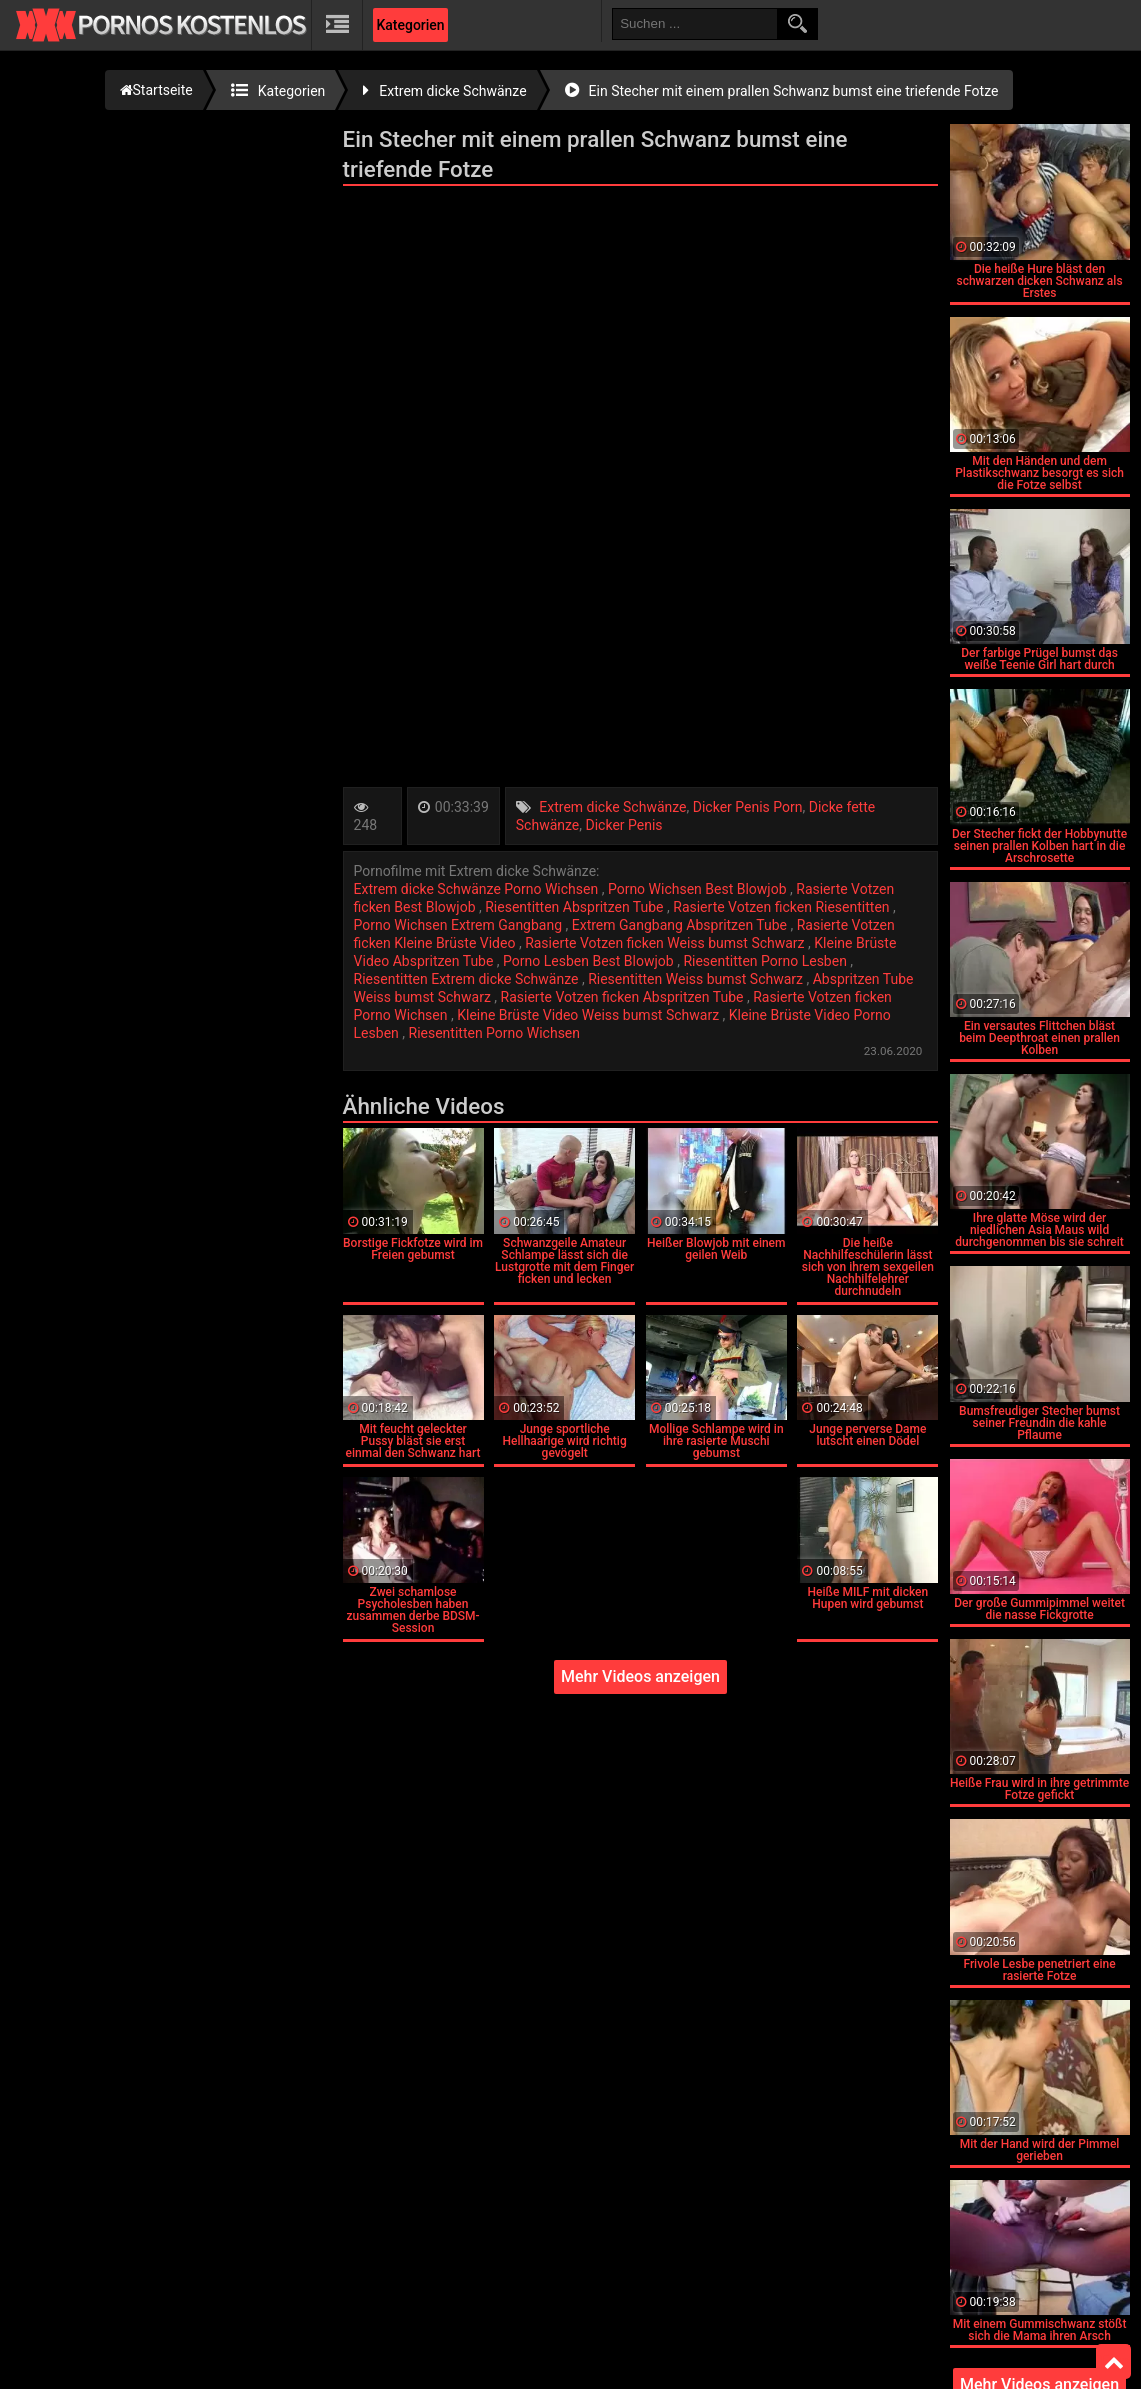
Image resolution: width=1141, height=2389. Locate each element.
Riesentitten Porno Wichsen (495, 1033)
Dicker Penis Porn (748, 807)
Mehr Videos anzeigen (640, 1676)
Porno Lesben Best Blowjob (590, 961)
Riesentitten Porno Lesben (766, 961)
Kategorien (410, 25)
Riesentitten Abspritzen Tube (576, 907)
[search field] (695, 24)
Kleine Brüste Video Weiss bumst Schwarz (589, 1015)
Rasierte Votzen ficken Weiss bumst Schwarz (666, 943)
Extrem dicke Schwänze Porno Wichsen (478, 889)
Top (1114, 2362)
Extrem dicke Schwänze (612, 807)
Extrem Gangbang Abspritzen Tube (681, 925)
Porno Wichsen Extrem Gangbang (460, 925)
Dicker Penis (624, 825)
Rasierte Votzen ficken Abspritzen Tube (624, 997)
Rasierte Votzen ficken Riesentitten (783, 907)
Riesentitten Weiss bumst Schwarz (697, 979)
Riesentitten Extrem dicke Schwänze (468, 979)
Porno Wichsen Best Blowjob (699, 889)
